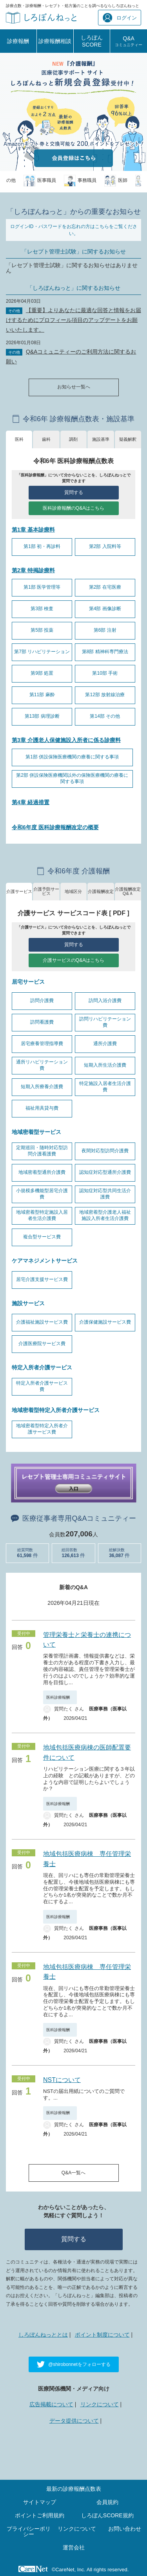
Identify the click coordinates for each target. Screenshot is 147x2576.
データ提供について (74, 2421)
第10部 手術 (105, 673)
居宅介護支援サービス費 (42, 1279)
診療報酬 (18, 41)
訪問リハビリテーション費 (105, 1022)
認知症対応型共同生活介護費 (105, 1194)
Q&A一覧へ (73, 2172)
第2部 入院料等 (105, 546)
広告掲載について (51, 2404)
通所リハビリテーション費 (42, 1065)
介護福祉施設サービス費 (42, 1322)
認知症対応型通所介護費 (105, 1172)
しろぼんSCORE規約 (107, 2515)
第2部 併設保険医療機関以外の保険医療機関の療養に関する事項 (72, 778)
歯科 (46, 439)
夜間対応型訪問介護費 (105, 1150)
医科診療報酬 (60, 1697)
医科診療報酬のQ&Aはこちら (73, 508)
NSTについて (62, 2080)
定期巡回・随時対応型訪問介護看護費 (42, 1151)
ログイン (120, 18)
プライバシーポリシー (29, 2531)
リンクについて (99, 2404)
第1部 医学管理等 (42, 587)
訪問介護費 (42, 1000)
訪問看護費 (42, 1022)
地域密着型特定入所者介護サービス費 (42, 1429)
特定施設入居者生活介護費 (105, 1086)
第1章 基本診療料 (33, 529)
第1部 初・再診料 (42, 546)
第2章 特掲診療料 (33, 570)
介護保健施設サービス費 (105, 1322)
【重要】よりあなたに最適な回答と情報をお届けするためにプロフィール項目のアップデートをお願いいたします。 (73, 320)
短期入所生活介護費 (105, 1065)
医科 (19, 439)
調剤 (73, 439)
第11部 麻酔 (42, 694)
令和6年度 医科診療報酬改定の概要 (55, 827)
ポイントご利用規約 (39, 2515)
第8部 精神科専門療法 (105, 651)
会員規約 (107, 2502)
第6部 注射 (105, 630)
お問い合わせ (124, 2529)
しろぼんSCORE (92, 41)
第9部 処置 (42, 673)
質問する (73, 492)
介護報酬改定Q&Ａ (128, 891)
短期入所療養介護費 (42, 1086)
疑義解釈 (127, 439)
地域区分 (73, 891)
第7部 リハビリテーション (42, 651)
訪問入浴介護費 (105, 1000)
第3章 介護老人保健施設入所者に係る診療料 (66, 740)
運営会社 (74, 2547)
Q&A (128, 41)
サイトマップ (39, 2502)
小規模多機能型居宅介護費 (42, 1194)
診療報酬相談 (54, 41)
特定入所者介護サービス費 (42, 1386)
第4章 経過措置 (30, 802)
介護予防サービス (46, 891)
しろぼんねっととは (43, 2335)
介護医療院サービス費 (41, 1343)
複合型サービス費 (42, 1236)
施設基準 (100, 439)
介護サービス (19, 891)
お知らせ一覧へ (73, 387)
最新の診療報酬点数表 (73, 2489)
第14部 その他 (105, 716)
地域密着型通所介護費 (41, 1172)
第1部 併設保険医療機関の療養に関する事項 (72, 757)
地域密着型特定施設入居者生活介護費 (42, 1215)
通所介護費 (105, 1043)
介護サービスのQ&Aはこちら (73, 960)
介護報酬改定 (101, 891)
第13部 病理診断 (42, 716)
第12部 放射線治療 (105, 694)
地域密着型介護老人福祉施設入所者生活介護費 (105, 1215)
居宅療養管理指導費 (42, 1043)
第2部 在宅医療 (105, 587)
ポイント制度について (102, 2335)
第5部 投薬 (42, 630)
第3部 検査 (42, 608)
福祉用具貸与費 (41, 1108)
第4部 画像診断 (105, 608)
